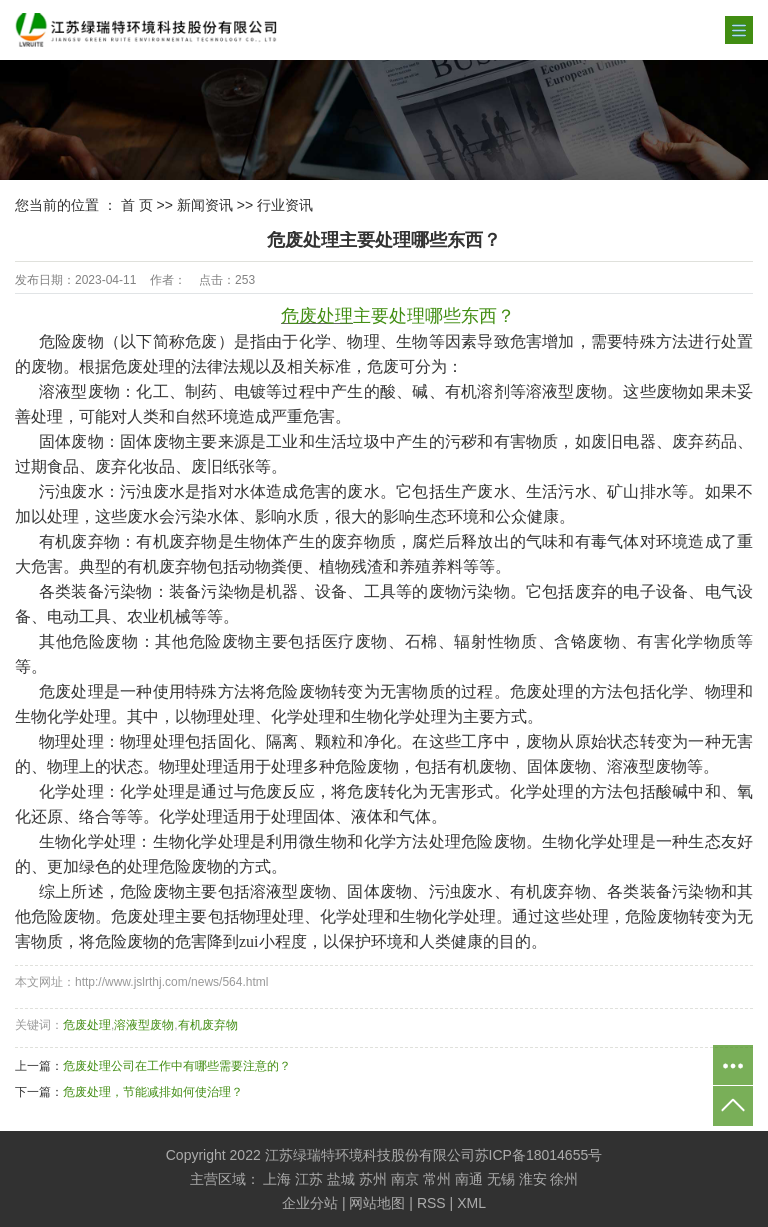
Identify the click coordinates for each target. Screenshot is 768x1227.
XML (471, 1203)
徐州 (564, 1179)
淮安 (533, 1179)
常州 (437, 1179)
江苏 (309, 1179)
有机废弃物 (208, 1025)
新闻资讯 (205, 205)
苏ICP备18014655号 (539, 1155)
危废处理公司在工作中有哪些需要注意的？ (177, 1066)
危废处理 (87, 1025)
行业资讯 (285, 205)
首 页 (137, 205)
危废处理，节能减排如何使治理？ (153, 1092)
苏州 (373, 1179)
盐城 (341, 1179)
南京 (405, 1179)
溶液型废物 (144, 1025)
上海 (277, 1179)
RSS (431, 1203)
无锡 (501, 1179)
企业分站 (310, 1203)
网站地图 (377, 1203)
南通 (469, 1179)
